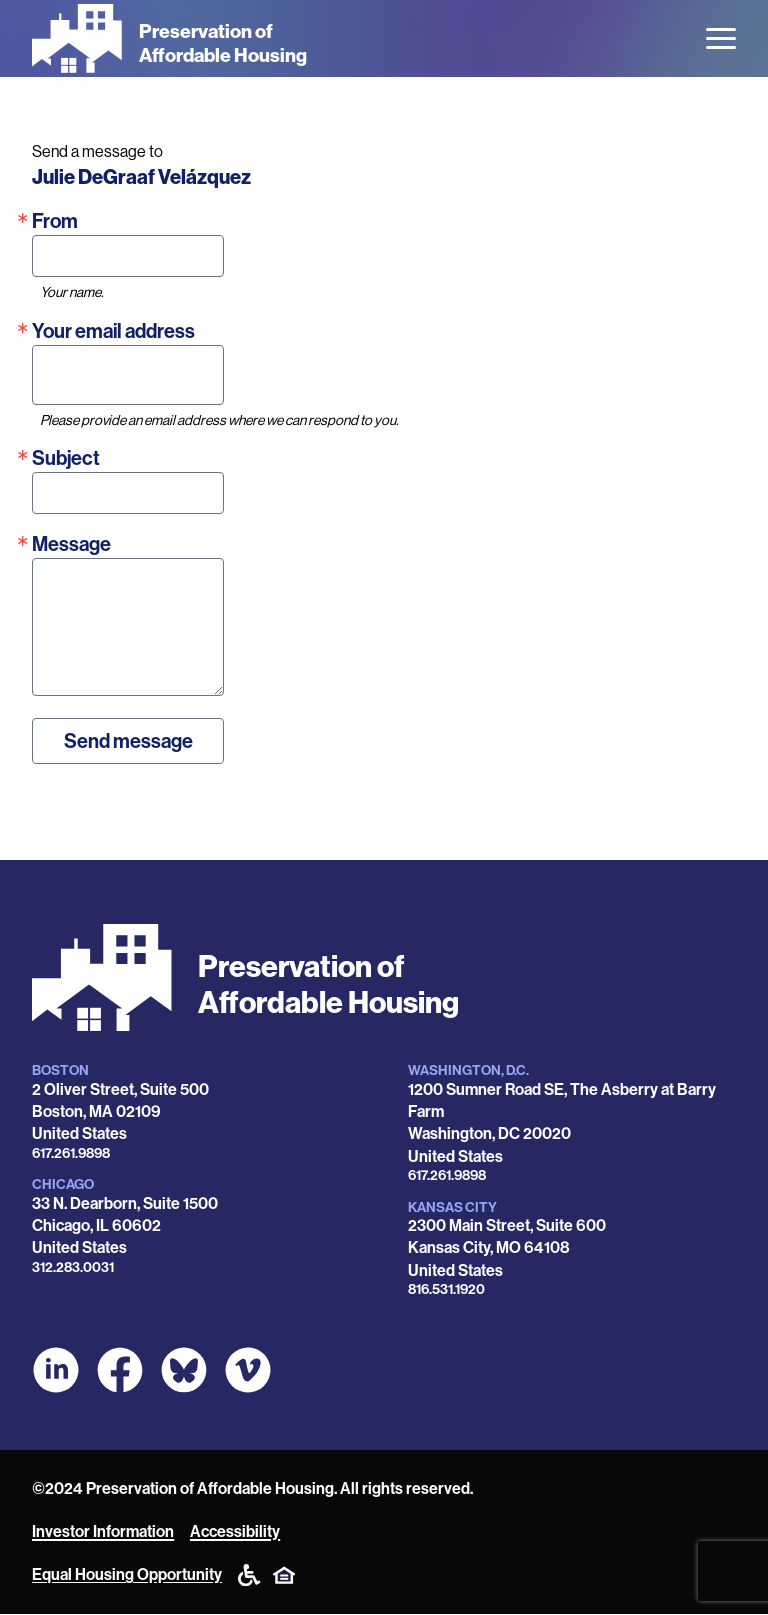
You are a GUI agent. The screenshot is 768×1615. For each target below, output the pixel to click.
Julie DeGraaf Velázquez (141, 177)
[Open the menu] (721, 38)
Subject (66, 458)
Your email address (113, 331)
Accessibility (235, 1531)
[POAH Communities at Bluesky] (184, 1370)
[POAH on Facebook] (120, 1370)
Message (71, 544)
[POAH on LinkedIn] (56, 1370)
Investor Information (103, 1531)
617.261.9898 (71, 1153)
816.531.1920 (446, 1289)
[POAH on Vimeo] (248, 1370)
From (55, 221)
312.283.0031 (73, 1267)
